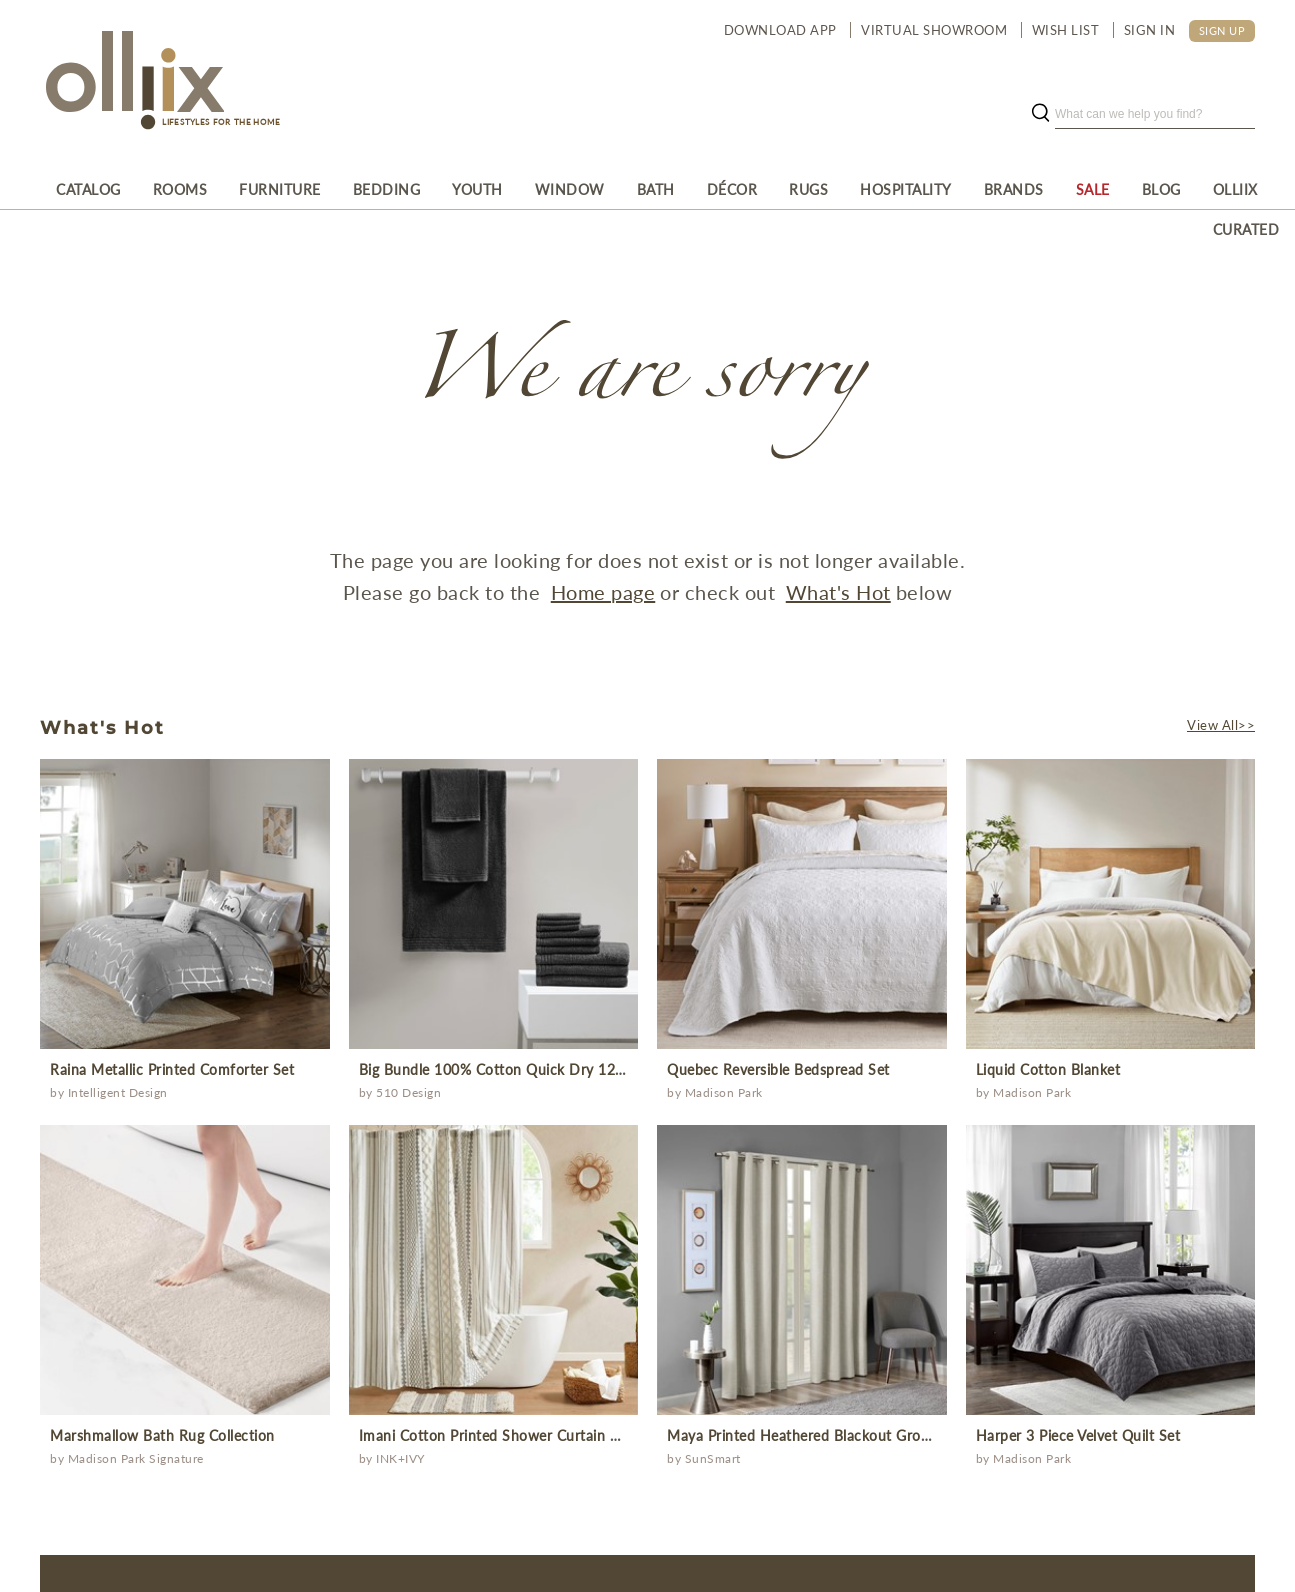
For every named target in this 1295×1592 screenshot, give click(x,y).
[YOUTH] (477, 189)
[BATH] (656, 189)
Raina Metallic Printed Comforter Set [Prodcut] (172, 1069)
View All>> (1221, 725)
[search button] (1040, 114)
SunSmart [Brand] (713, 1458)
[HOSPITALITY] (906, 189)
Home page (603, 592)
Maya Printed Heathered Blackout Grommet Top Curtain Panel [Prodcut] (873, 1435)
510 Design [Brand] (408, 1092)
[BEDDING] (387, 189)
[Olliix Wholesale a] (132, 82)
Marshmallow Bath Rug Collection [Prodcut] (162, 1435)
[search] (1155, 114)
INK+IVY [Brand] (400, 1458)
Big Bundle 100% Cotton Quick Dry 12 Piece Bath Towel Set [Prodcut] (558, 1069)
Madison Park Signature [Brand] (136, 1458)
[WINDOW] (570, 189)
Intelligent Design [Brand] (118, 1092)
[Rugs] (808, 189)
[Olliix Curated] (1246, 189)
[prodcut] (185, 904)
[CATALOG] (88, 189)
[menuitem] (88, 189)
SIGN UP (1222, 30)
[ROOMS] (180, 189)
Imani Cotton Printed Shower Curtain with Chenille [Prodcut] (527, 1435)
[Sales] (1093, 189)
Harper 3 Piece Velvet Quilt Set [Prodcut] (1078, 1435)
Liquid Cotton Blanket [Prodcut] (1048, 1069)
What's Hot (838, 592)
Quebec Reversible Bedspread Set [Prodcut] (778, 1069)
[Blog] (1161, 189)
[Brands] (1014, 189)
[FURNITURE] (280, 189)
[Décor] (732, 189)
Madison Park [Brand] (724, 1092)
